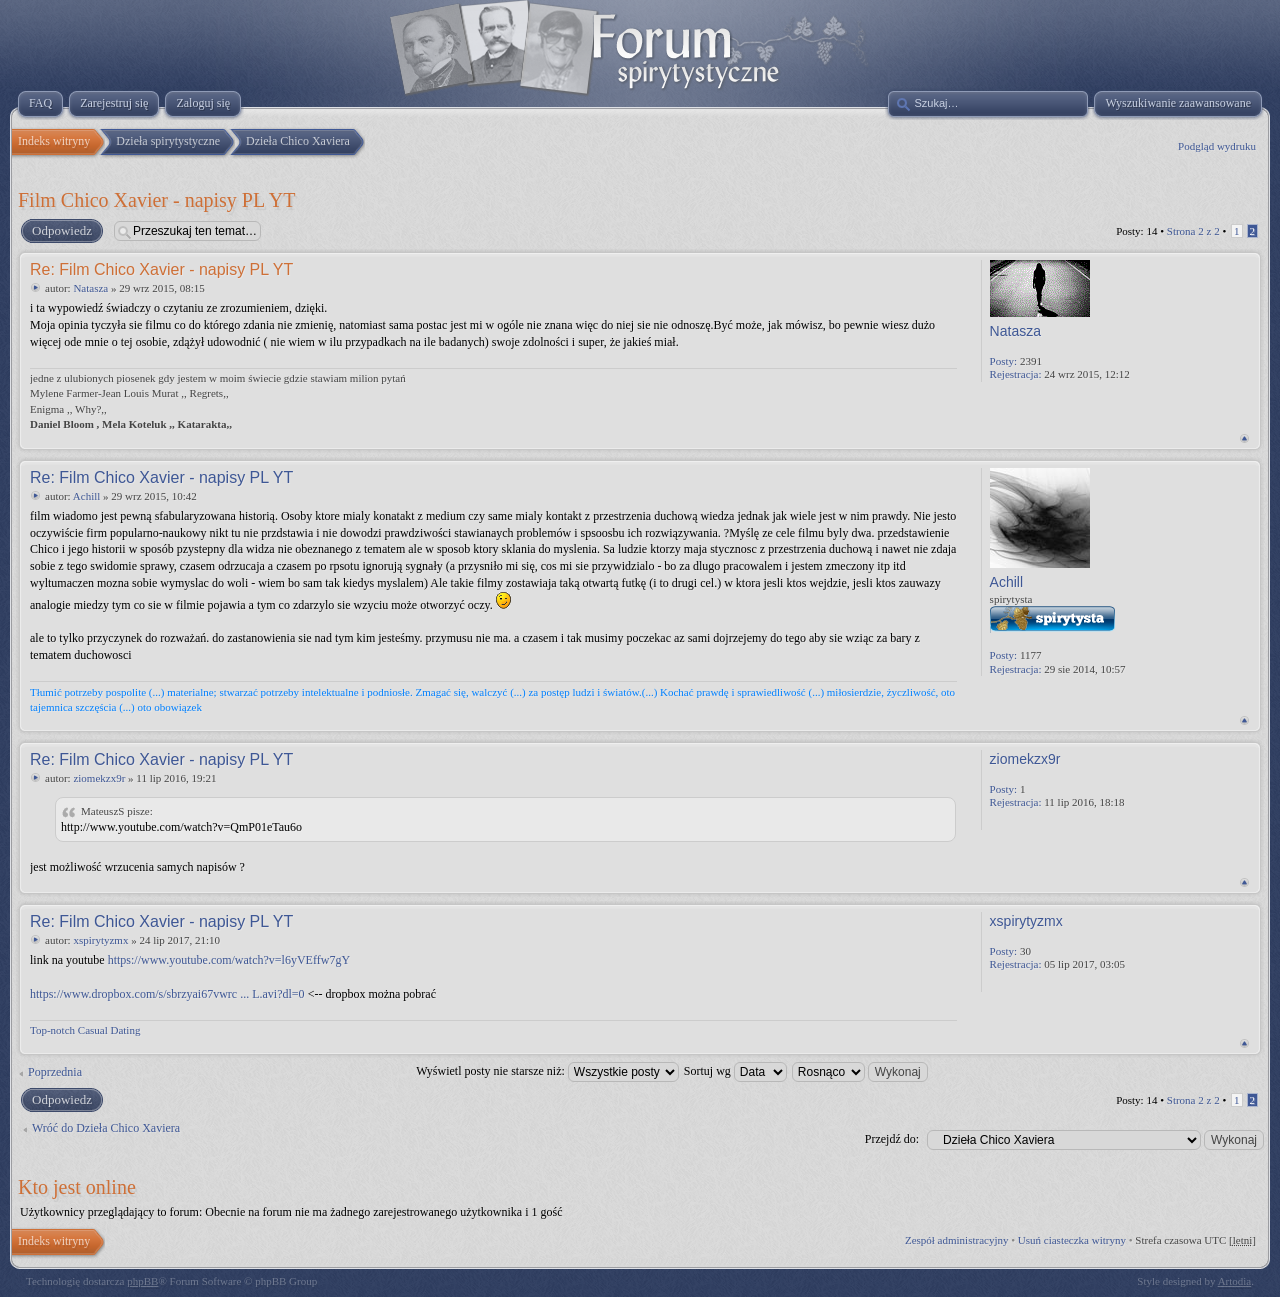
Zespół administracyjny (957, 1240)
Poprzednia (55, 1072)
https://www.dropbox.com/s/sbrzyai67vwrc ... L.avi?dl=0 (167, 994)
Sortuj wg (735, 1071)
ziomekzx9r (99, 778)
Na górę (1244, 438)
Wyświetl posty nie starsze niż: (547, 1071)
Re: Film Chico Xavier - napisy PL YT (161, 269)
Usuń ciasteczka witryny (1072, 1240)
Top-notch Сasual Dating (85, 1030)
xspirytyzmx (100, 940)
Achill (87, 496)
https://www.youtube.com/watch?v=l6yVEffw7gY (229, 960)
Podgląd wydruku (1217, 146)
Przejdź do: (892, 1139)
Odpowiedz (61, 231)
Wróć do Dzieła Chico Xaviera (106, 1128)
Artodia (1235, 1281)
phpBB (142, 1281)
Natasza (90, 288)
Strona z (1193, 231)
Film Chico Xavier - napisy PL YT (156, 200)
